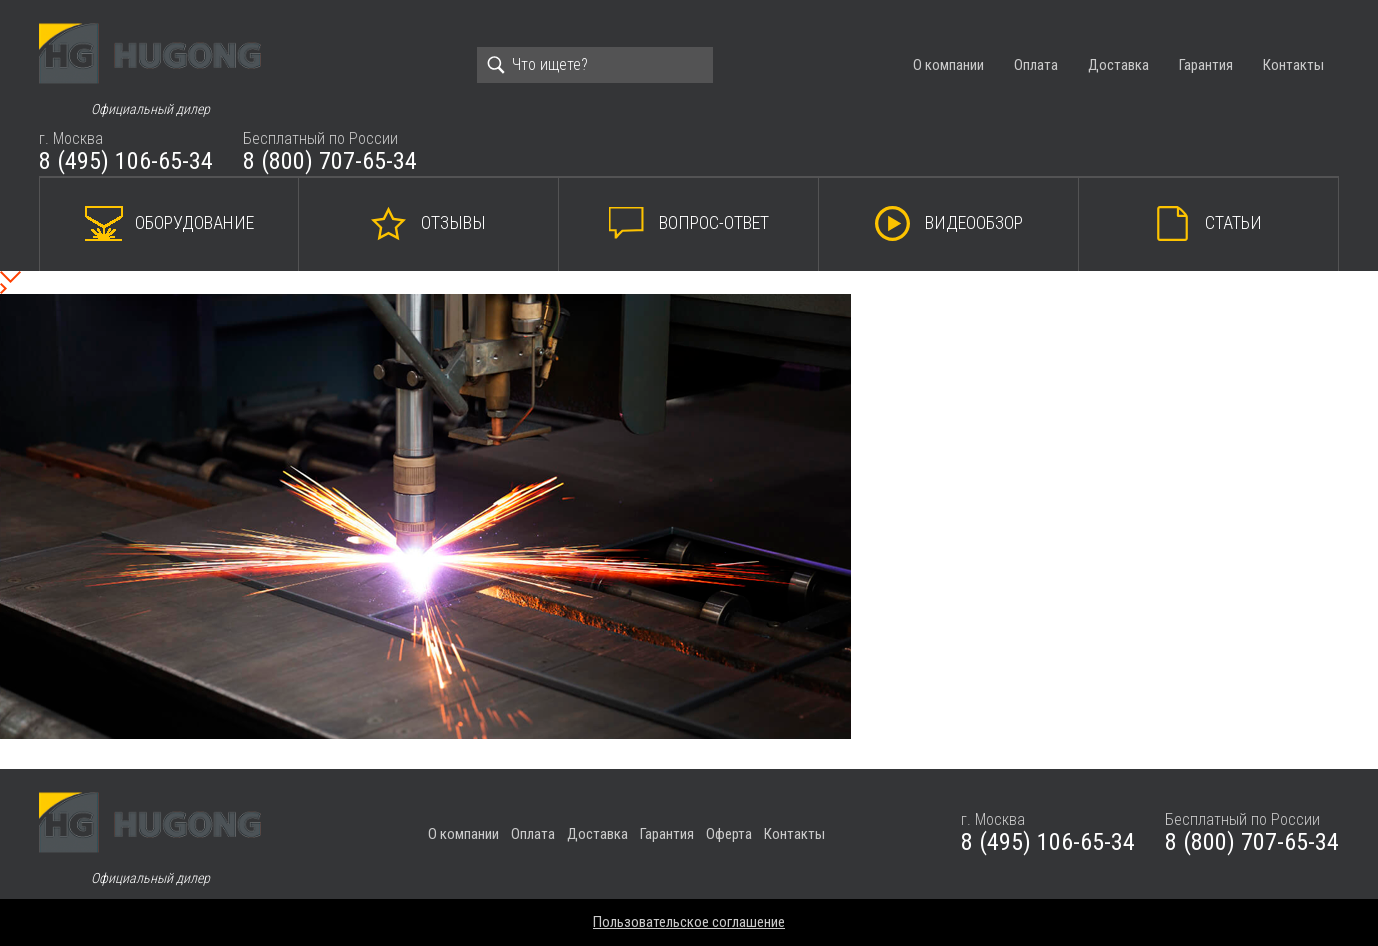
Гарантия (1206, 65)
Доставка (1118, 65)
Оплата (1036, 65)
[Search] (595, 65)
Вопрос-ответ (714, 222)
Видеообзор (974, 222)
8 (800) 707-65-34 (330, 161)
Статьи (1233, 222)
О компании (948, 65)
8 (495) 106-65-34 (126, 161)
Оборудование (194, 222)
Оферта (729, 834)
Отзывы (453, 222)
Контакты (1293, 65)
